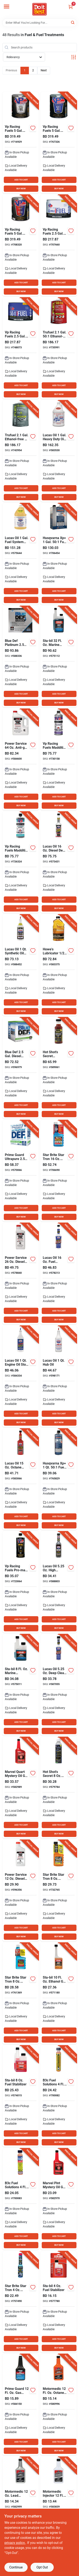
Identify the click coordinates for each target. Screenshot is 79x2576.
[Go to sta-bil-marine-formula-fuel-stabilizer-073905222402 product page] (58, 656)
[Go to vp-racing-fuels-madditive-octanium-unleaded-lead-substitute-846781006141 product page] (20, 862)
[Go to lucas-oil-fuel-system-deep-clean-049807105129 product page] (58, 1273)
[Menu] (6, 6)
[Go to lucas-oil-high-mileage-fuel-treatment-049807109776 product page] (58, 1582)
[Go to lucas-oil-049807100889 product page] (58, 1376)
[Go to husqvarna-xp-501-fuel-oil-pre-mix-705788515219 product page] (58, 1479)
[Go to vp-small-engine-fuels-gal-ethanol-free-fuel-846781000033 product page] (20, 142)
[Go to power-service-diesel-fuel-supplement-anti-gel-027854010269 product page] (20, 1273)
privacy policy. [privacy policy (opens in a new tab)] (14, 2543)
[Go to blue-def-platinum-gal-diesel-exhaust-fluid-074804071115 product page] (20, 656)
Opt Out (42, 2567)
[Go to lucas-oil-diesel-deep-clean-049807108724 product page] (58, 862)
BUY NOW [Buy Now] (21, 188)
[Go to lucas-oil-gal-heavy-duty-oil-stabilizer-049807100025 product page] (58, 451)
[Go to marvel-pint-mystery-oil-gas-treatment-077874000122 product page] (58, 2199)
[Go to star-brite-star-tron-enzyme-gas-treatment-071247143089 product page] (20, 1993)
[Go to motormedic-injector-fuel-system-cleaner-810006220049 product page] (58, 2507)
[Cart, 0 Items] (70, 7)
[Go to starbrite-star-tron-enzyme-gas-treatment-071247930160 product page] (58, 1170)
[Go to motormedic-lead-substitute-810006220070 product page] (20, 2507)
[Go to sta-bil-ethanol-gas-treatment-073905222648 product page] (58, 1993)
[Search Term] (39, 22)
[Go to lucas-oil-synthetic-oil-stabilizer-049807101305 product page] (20, 965)
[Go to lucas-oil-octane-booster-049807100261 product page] (20, 1479)
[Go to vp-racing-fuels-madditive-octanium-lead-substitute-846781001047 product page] (58, 759)
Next (44, 70)
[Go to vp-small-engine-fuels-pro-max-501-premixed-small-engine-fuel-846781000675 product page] (20, 1582)
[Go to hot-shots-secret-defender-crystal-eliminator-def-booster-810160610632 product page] (58, 1787)
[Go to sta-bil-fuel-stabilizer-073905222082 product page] (20, 2096)
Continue (16, 2567)
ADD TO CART (21, 180)
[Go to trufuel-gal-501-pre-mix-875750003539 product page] (58, 348)
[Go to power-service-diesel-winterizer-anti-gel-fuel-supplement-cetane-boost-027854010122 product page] (20, 1890)
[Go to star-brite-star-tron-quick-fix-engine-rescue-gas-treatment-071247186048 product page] (20, 2302)
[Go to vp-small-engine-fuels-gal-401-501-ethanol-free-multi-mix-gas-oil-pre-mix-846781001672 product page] (20, 245)
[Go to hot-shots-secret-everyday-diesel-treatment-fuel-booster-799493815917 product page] (58, 1068)
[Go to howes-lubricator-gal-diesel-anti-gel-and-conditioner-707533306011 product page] (58, 965)
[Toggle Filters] (73, 57)
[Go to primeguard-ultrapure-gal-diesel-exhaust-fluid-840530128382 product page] (20, 1170)
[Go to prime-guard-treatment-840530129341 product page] (20, 2404)
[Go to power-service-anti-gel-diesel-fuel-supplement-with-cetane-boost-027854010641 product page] (20, 759)
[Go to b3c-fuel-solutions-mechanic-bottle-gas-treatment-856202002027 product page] (58, 2096)
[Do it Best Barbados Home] (39, 9)
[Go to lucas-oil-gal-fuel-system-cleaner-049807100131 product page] (20, 554)
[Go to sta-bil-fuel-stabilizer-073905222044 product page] (58, 2302)
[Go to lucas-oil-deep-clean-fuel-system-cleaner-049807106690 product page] (58, 1685)
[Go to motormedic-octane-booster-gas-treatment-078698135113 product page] (58, 2404)
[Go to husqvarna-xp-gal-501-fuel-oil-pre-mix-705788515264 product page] (58, 554)
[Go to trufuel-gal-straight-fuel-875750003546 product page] (20, 451)
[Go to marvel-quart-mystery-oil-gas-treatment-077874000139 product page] (20, 1787)
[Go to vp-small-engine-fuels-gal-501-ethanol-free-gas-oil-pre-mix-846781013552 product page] (20, 348)
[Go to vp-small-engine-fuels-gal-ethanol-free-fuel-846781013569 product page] (58, 245)
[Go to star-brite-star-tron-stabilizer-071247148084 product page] (58, 1890)
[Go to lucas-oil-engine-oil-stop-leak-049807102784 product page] (20, 1376)
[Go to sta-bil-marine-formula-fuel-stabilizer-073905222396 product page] (20, 1685)
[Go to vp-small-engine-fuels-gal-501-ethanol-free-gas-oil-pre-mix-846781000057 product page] (58, 142)
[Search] (73, 22)
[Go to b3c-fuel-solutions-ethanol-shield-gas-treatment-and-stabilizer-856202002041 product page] (20, 2199)
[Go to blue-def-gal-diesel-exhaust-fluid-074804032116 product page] (20, 1068)
